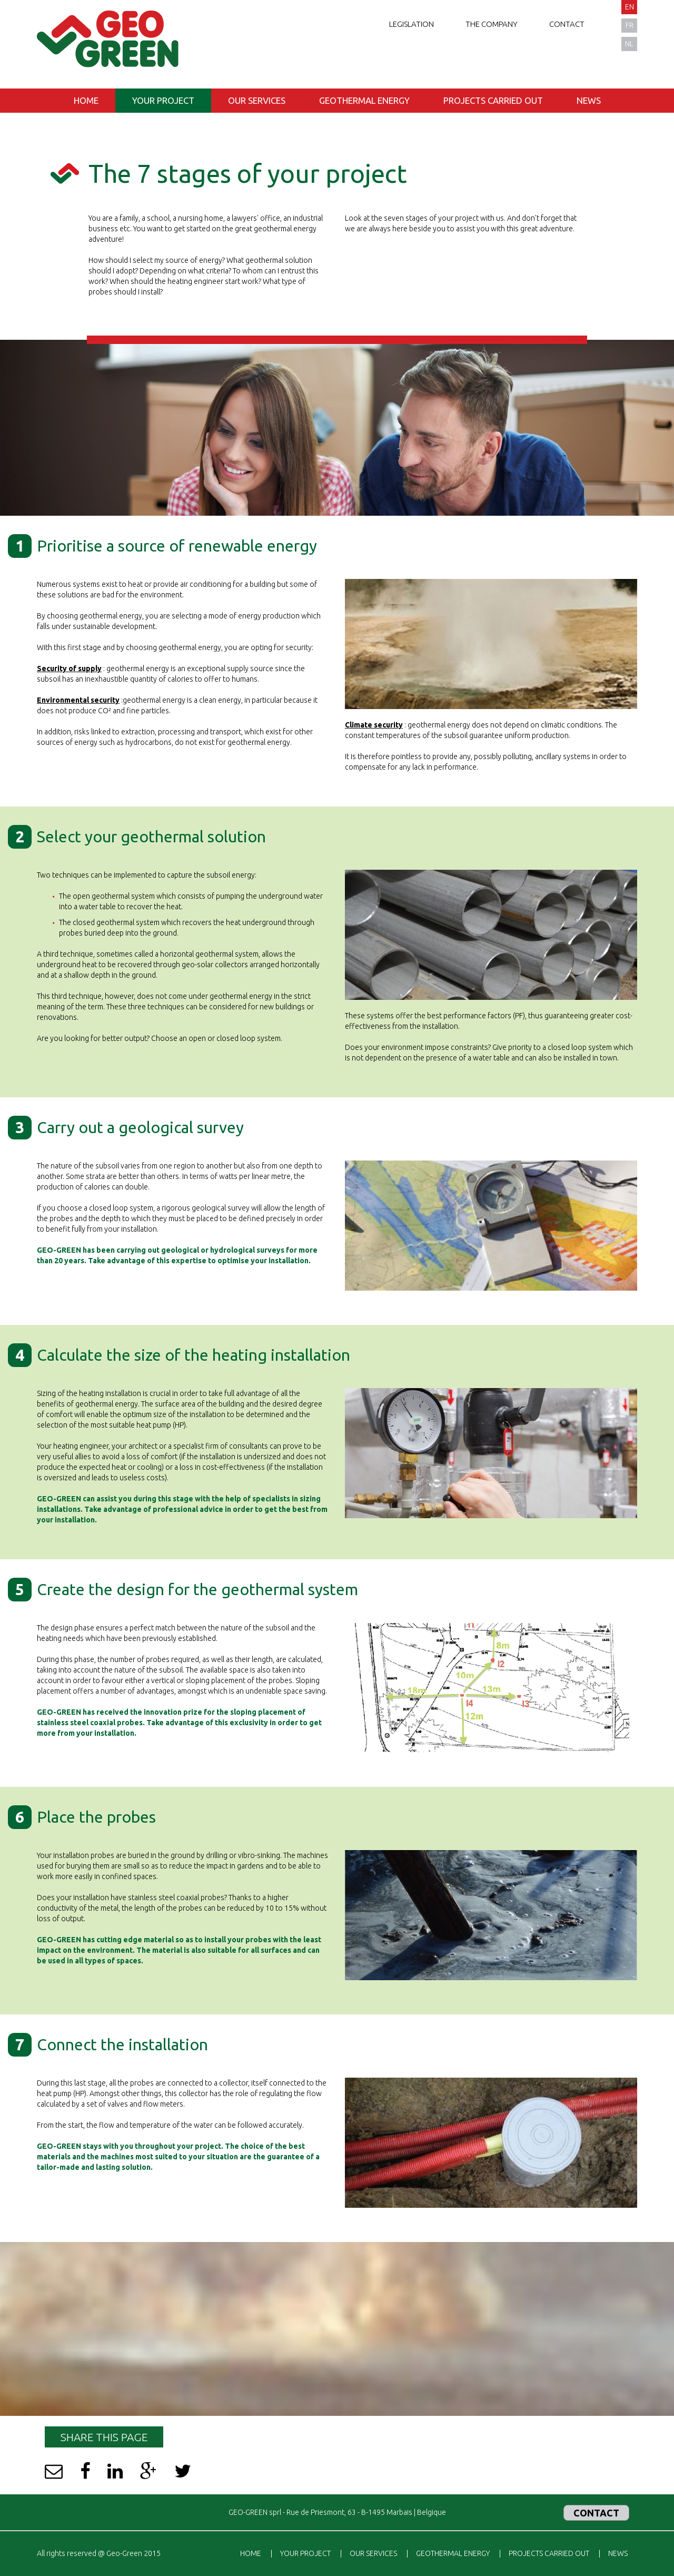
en (629, 7)
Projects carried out (493, 100)
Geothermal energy (364, 100)
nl (629, 44)
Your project (163, 100)
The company (491, 23)
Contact (566, 23)
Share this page (104, 2437)
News (589, 100)
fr (629, 25)
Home (86, 100)
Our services (256, 100)
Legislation (411, 23)
